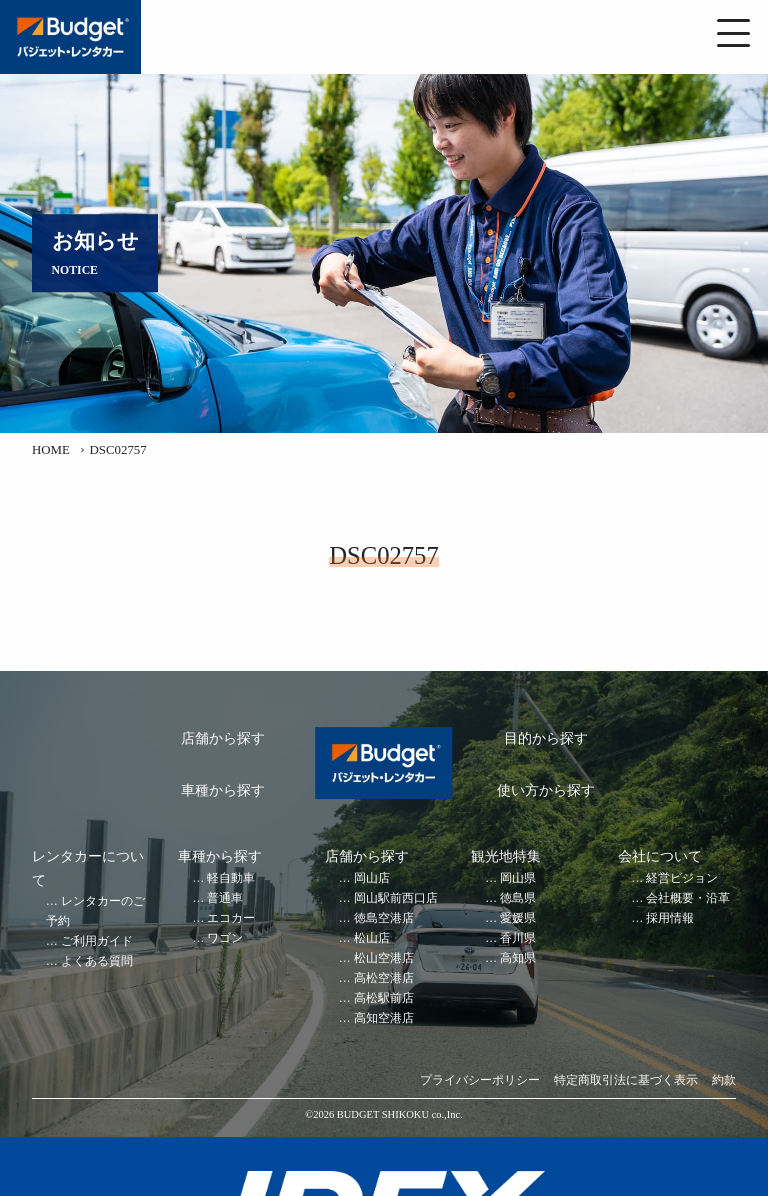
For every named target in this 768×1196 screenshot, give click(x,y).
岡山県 (518, 878)
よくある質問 (97, 961)
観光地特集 (506, 856)
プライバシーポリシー (480, 1080)
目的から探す (546, 738)
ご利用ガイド (97, 941)
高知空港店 (384, 1018)
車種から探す (223, 790)
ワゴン (225, 938)
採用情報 (670, 918)
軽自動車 (231, 878)
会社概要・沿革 (688, 898)
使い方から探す (546, 790)
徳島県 (518, 898)
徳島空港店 (384, 918)
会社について (660, 856)
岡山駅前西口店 (396, 898)
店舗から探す (223, 738)
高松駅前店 (384, 998)
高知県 (518, 958)
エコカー (231, 918)
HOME (51, 450)
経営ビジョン (682, 878)
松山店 (372, 938)
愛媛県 (518, 918)
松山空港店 (384, 958)
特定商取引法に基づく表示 (626, 1080)
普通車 (225, 898)
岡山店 (372, 878)
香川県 (518, 938)
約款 (724, 1080)
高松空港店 (384, 978)
